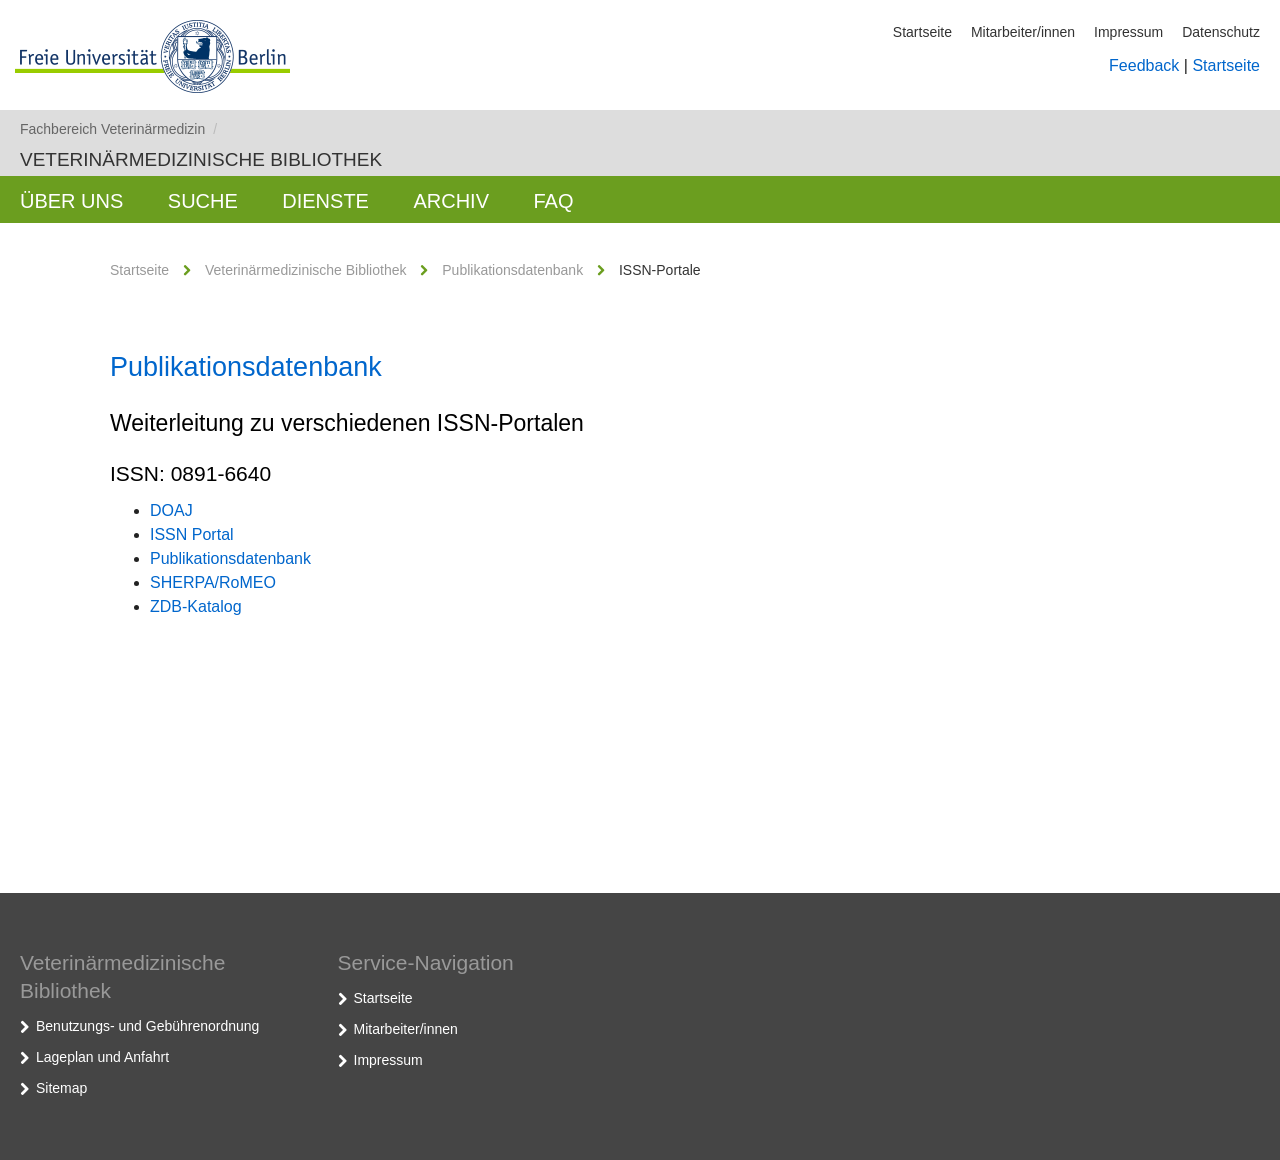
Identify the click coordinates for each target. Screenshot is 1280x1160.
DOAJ (171, 510)
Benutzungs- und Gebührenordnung (147, 1026)
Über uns (71, 201)
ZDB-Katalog (196, 606)
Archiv (451, 201)
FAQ (553, 201)
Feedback (1144, 65)
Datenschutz (1221, 32)
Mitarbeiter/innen (1023, 32)
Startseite (922, 32)
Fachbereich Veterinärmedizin (118, 129)
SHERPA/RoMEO (213, 582)
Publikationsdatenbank (512, 270)
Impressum (1128, 32)
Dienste (325, 201)
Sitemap (61, 1088)
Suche (203, 201)
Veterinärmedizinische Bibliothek (201, 159)
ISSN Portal (192, 534)
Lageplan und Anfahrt (102, 1057)
